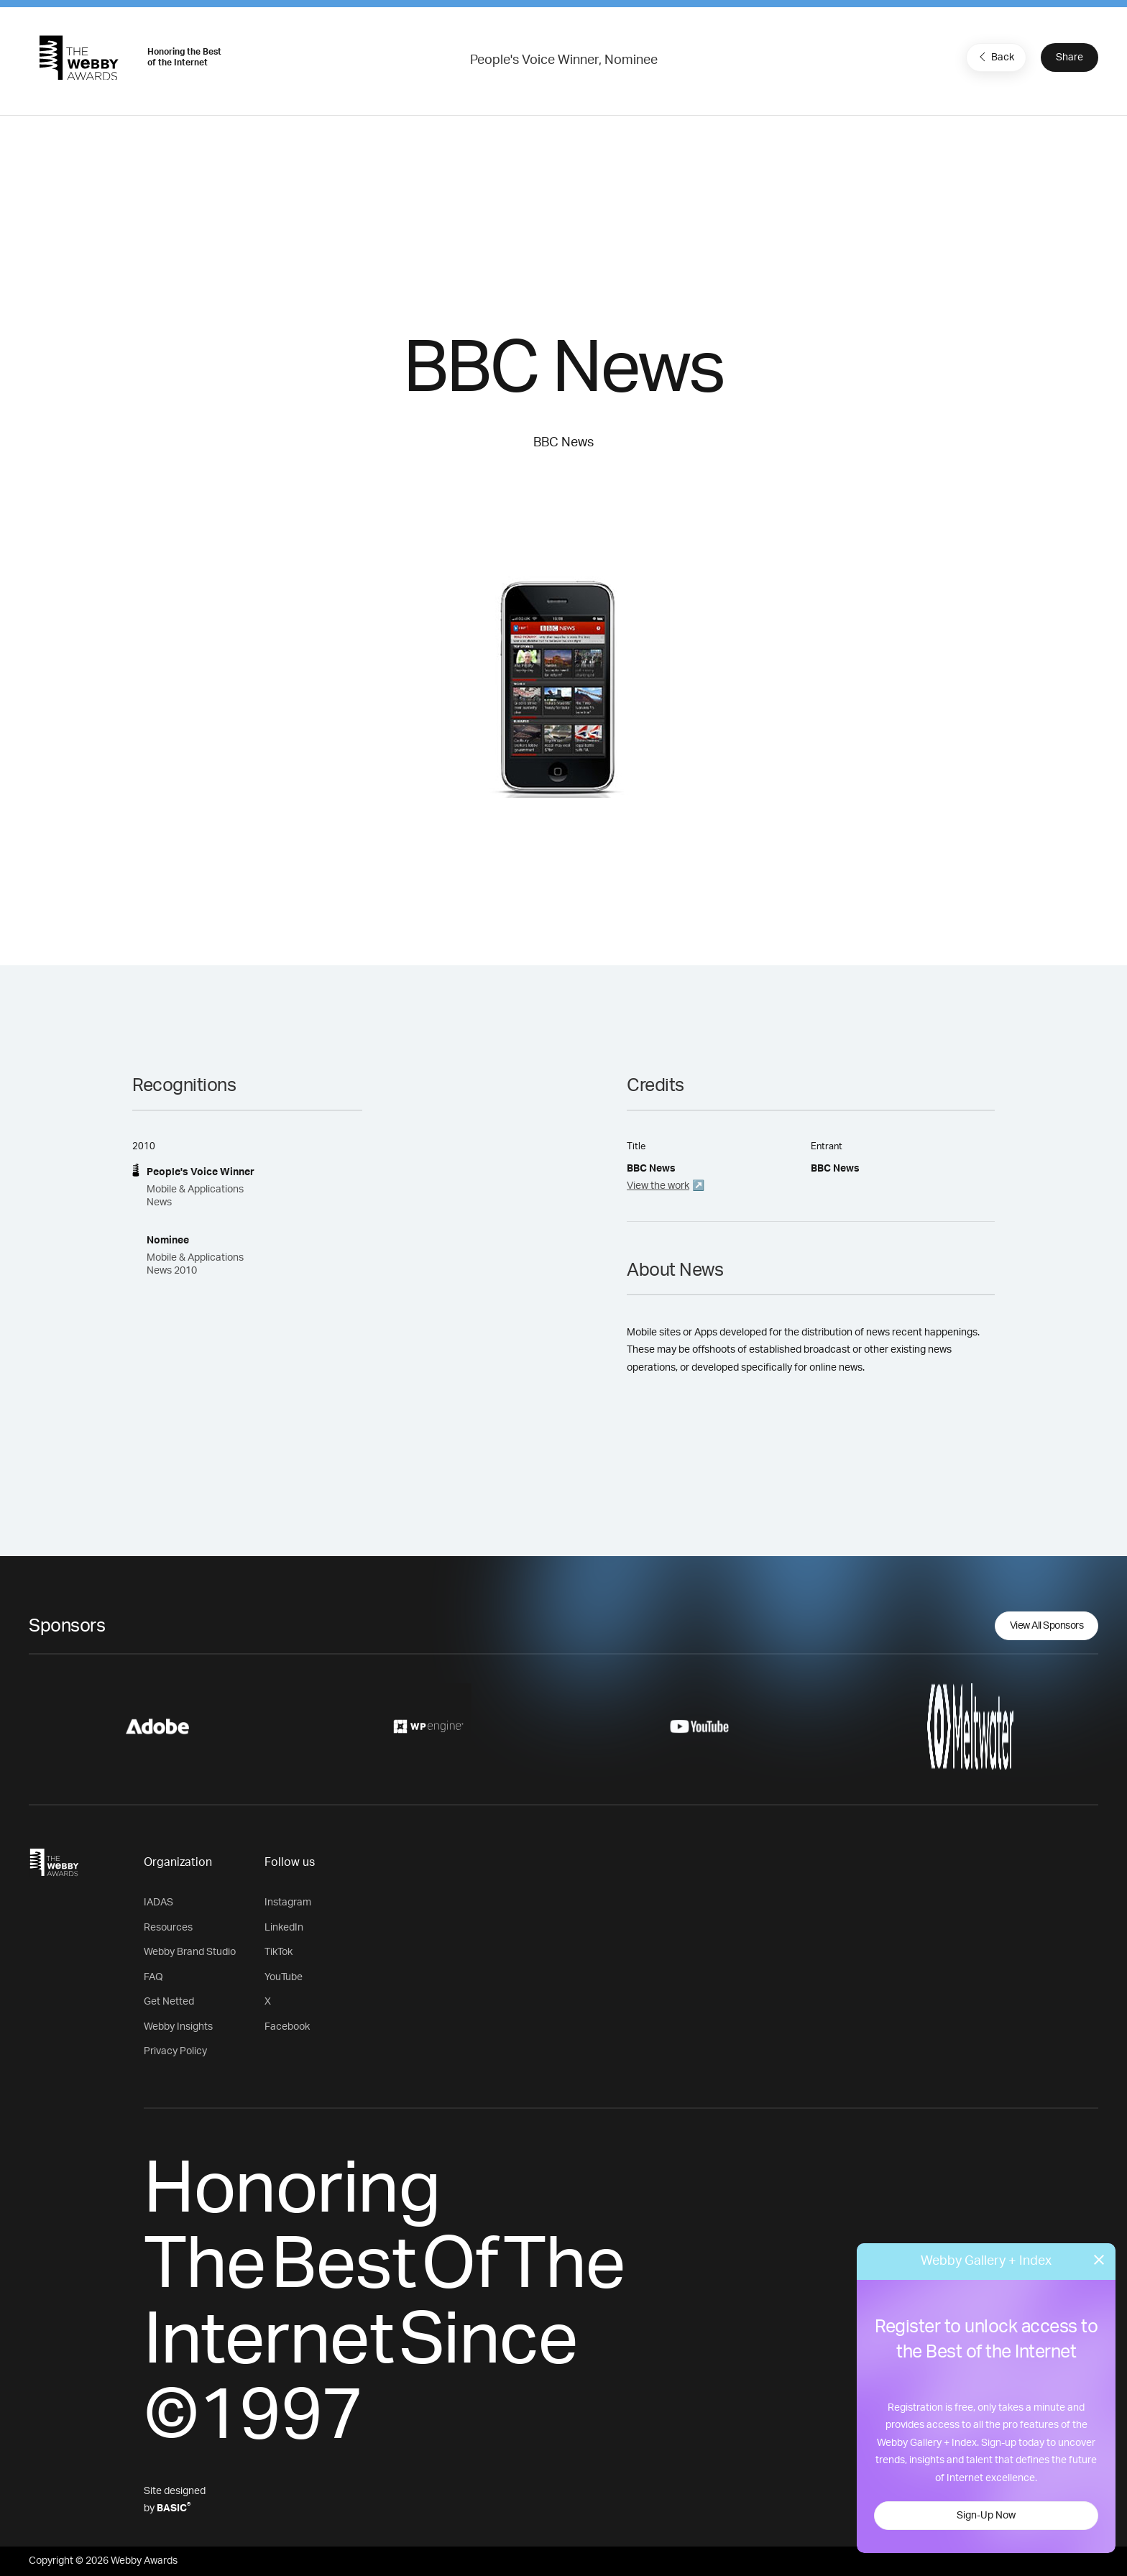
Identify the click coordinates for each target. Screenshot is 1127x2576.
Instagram (287, 1903)
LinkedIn (283, 1928)
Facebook (287, 2027)
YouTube (283, 1977)
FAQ (153, 1977)
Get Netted (169, 2002)
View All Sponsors (1047, 1626)
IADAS (158, 1903)
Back (994, 57)
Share (1069, 57)
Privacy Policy (175, 2051)
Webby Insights (178, 2027)
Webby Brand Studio (190, 1952)
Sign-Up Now (986, 2516)
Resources (168, 1928)
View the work (658, 1186)
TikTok (278, 1952)
